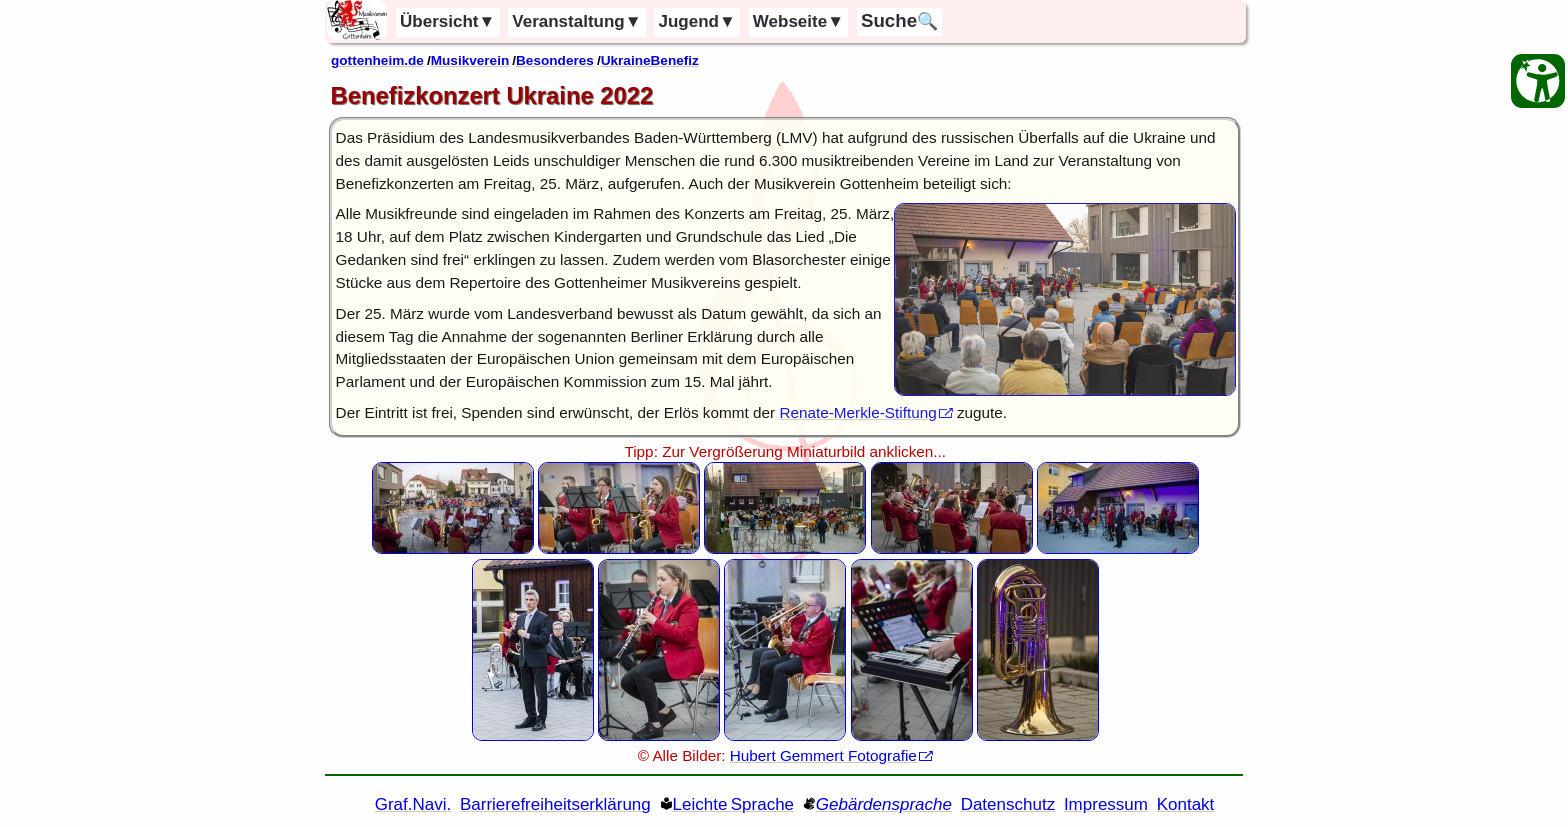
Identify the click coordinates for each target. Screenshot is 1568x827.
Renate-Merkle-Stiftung (857, 412)
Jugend (697, 21)
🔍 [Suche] (899, 20)
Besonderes (555, 60)
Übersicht (447, 21)
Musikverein (470, 60)
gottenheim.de (377, 60)
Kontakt (1186, 804)
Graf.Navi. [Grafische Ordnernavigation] (413, 804)
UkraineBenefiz (650, 60)
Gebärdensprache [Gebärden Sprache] (884, 804)
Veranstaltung (576, 21)
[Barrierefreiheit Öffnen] (1538, 81)
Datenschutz (1008, 804)
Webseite (798, 21)
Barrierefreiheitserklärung (555, 804)
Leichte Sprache (734, 804)
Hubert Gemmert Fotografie (823, 755)
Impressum (1106, 804)
